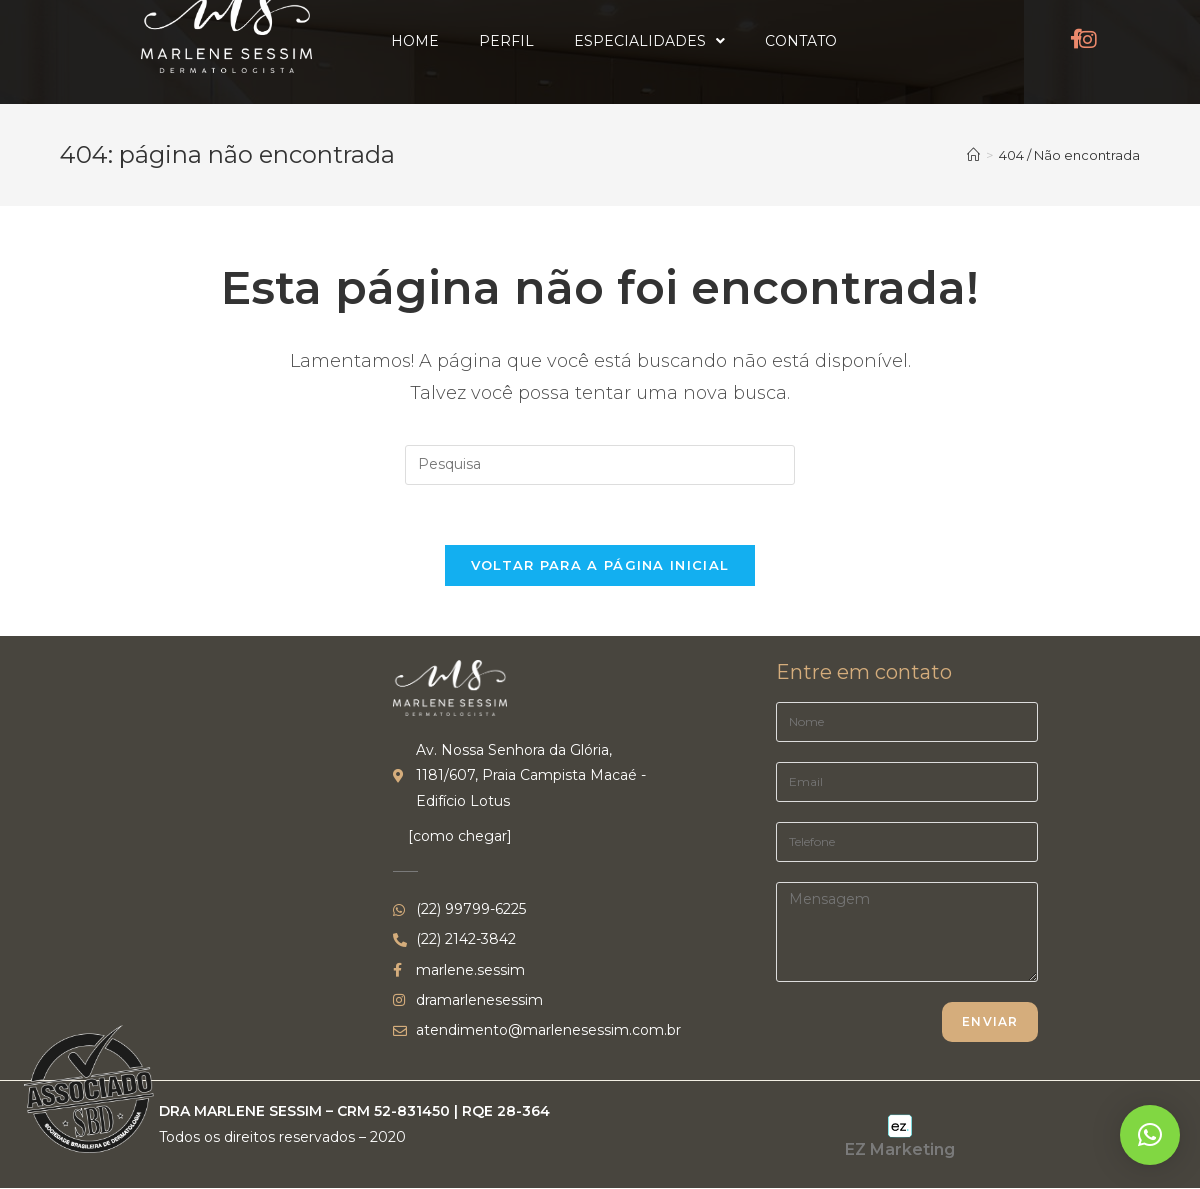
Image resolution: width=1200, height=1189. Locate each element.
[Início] (973, 155)
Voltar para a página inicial (600, 565)
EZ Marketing (900, 1149)
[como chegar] (460, 836)
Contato (801, 41)
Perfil (506, 41)
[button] (1150, 1135)
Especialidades (649, 41)
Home (415, 41)
